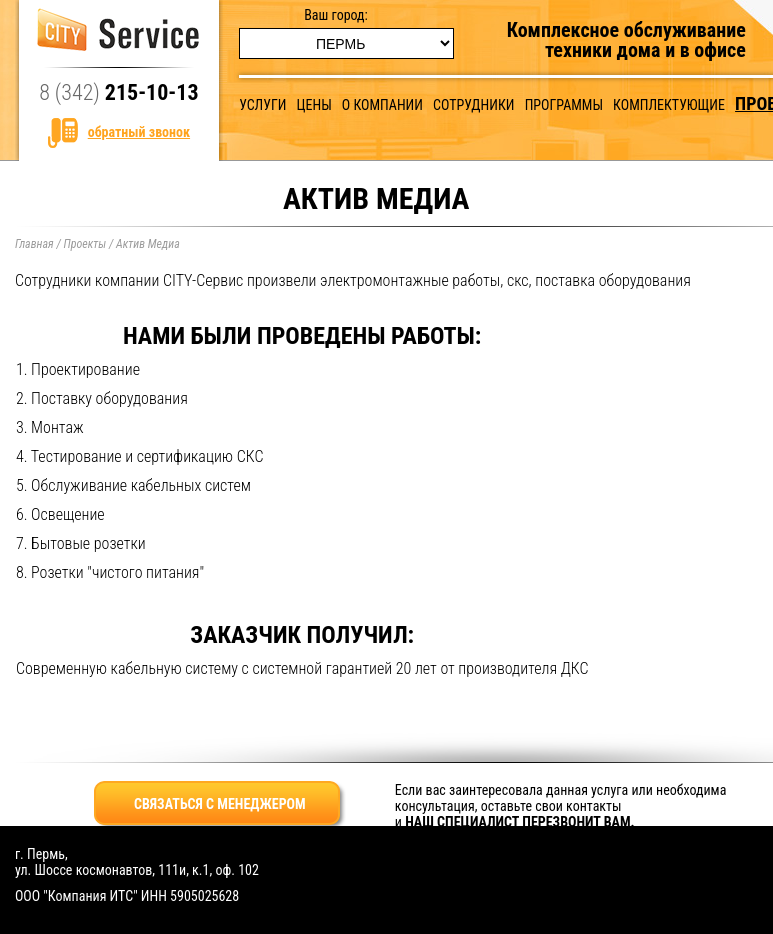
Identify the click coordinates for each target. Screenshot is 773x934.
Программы (564, 105)
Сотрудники (473, 105)
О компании (382, 105)
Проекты (84, 244)
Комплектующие (669, 105)
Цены (314, 105)
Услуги (262, 105)
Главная (34, 244)
